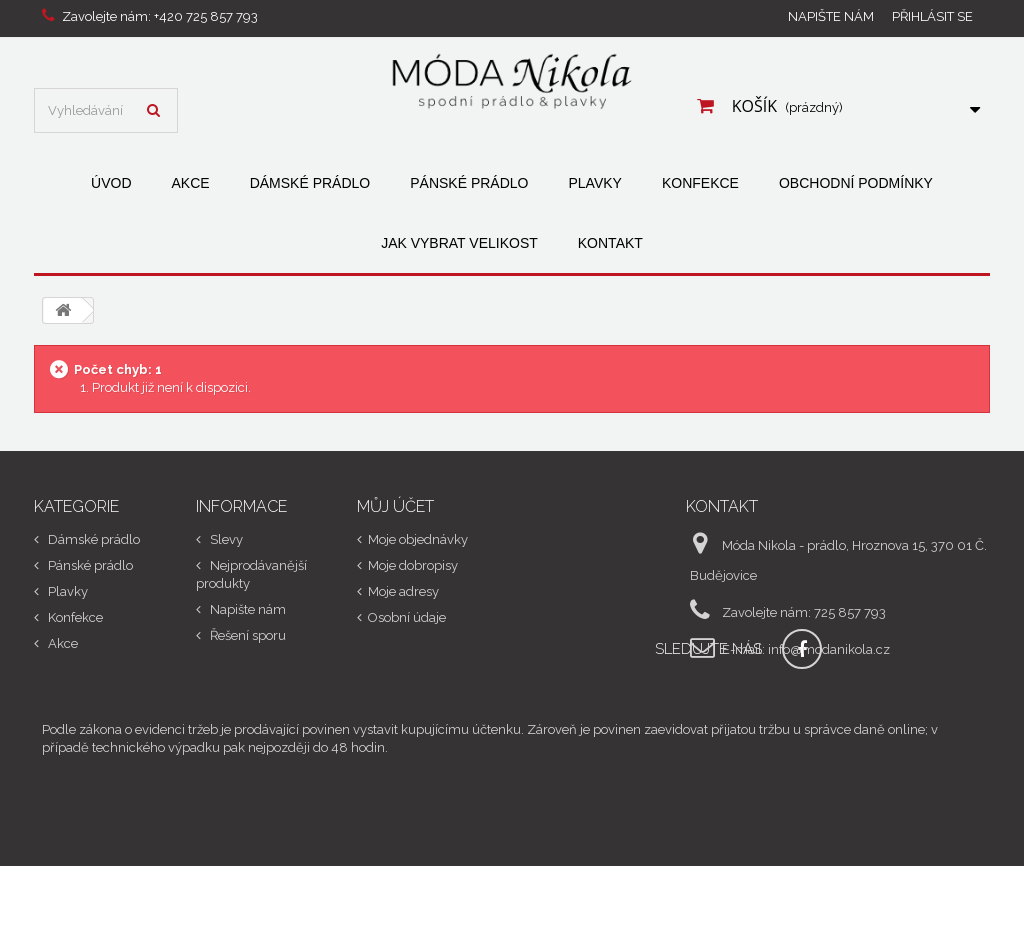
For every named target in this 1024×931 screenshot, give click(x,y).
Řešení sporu (246, 635)
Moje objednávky (418, 539)
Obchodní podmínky (856, 183)
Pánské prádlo (469, 183)
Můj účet (395, 506)
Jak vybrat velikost (459, 243)
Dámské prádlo (310, 183)
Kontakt (610, 243)
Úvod (111, 183)
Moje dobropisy (413, 565)
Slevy (225, 539)
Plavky (594, 183)
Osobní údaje (407, 617)
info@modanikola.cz (829, 649)
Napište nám (831, 16)
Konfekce (700, 183)
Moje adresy (403, 591)
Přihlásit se (932, 16)
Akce (191, 183)
